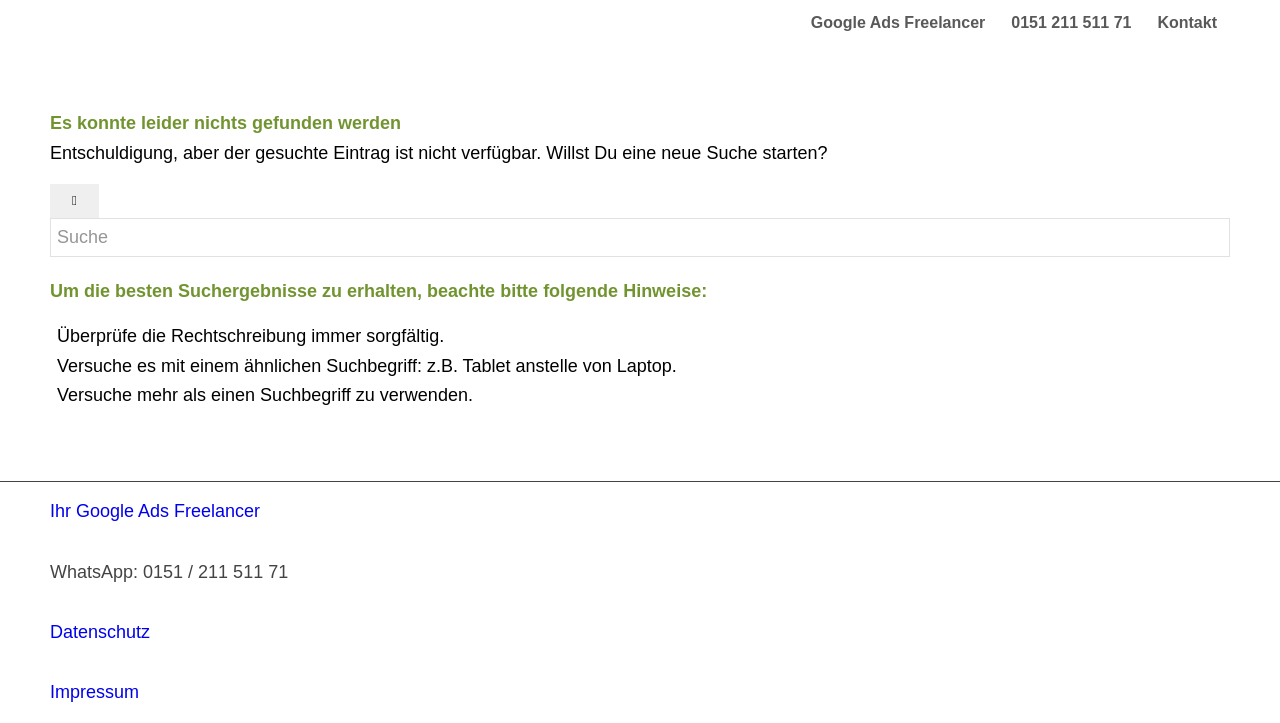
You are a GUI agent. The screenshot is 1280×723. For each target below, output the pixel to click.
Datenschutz (100, 632)
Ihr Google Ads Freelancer (155, 511)
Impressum (94, 692)
